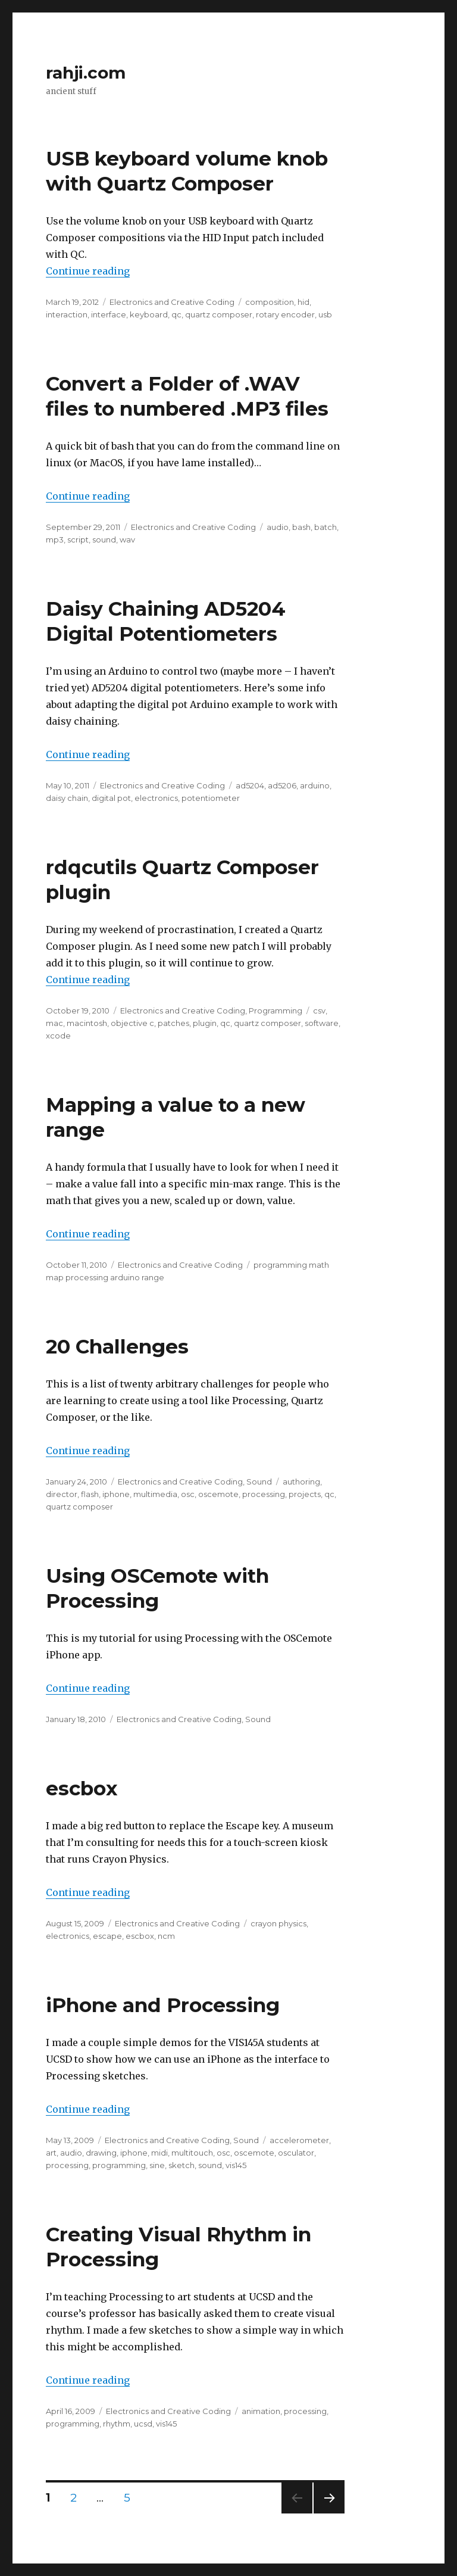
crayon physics (278, 1923)
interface (108, 314)
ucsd (143, 2423)
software (322, 1023)
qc (176, 314)
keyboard (149, 314)
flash (90, 1494)
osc (188, 1494)
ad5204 (250, 785)
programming (119, 2165)
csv (319, 1010)
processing (263, 1494)
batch (325, 527)
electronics (156, 798)
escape (107, 1936)
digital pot (111, 798)
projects (305, 1494)
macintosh (87, 1023)
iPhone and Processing (163, 2005)
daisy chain (67, 798)
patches (173, 1023)
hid (303, 302)
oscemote (218, 1494)
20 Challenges (117, 1346)
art (51, 2152)
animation (261, 2411)
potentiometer (210, 798)
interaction (66, 314)
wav (127, 539)
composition (269, 302)
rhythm (116, 2423)
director (61, 1494)
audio (278, 527)
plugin (205, 1023)
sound (104, 539)
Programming (275, 1010)
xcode (58, 1035)
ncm (166, 1936)
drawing (101, 2152)
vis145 (236, 2165)
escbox (82, 1788)
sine (157, 2165)
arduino (315, 785)
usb (325, 314)
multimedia (155, 1494)
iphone (116, 1494)
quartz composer (218, 314)
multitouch (192, 2152)
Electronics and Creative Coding (171, 302)
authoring (301, 1481)
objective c (132, 1023)
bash (301, 527)
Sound (259, 1481)
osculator (296, 2152)
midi (159, 2152)
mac (54, 1023)
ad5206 (282, 785)
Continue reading (88, 271)
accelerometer (299, 2140)
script (78, 539)
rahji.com (86, 73)
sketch (181, 2165)
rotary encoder (285, 314)
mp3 (55, 539)
